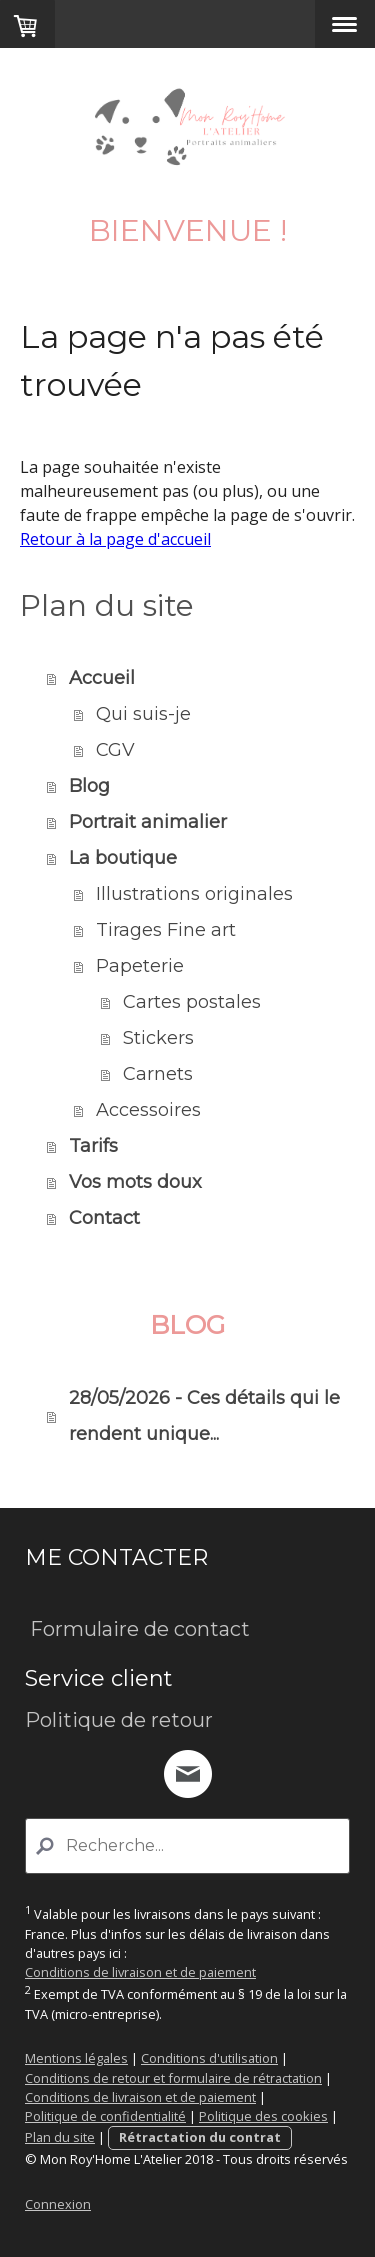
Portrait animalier (148, 822)
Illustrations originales (194, 894)
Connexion (58, 2204)
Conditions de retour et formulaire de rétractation (173, 2078)
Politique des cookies (263, 2116)
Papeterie (140, 966)
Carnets (158, 1074)
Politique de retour (119, 1720)
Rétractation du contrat (200, 2137)
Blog (89, 786)
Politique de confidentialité (105, 2116)
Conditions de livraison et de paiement (140, 1972)
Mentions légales (76, 2058)
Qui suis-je (143, 714)
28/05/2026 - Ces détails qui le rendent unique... (204, 1416)
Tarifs (93, 1146)
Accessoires (148, 1110)
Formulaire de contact (137, 1629)
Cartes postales (192, 1002)
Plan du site (60, 2137)
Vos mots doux (135, 1182)
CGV (115, 750)
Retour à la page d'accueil (115, 539)
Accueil (102, 678)
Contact (104, 1218)
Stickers (158, 1038)
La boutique (123, 858)
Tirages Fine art (166, 930)
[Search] (187, 1846)
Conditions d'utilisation (209, 2058)
